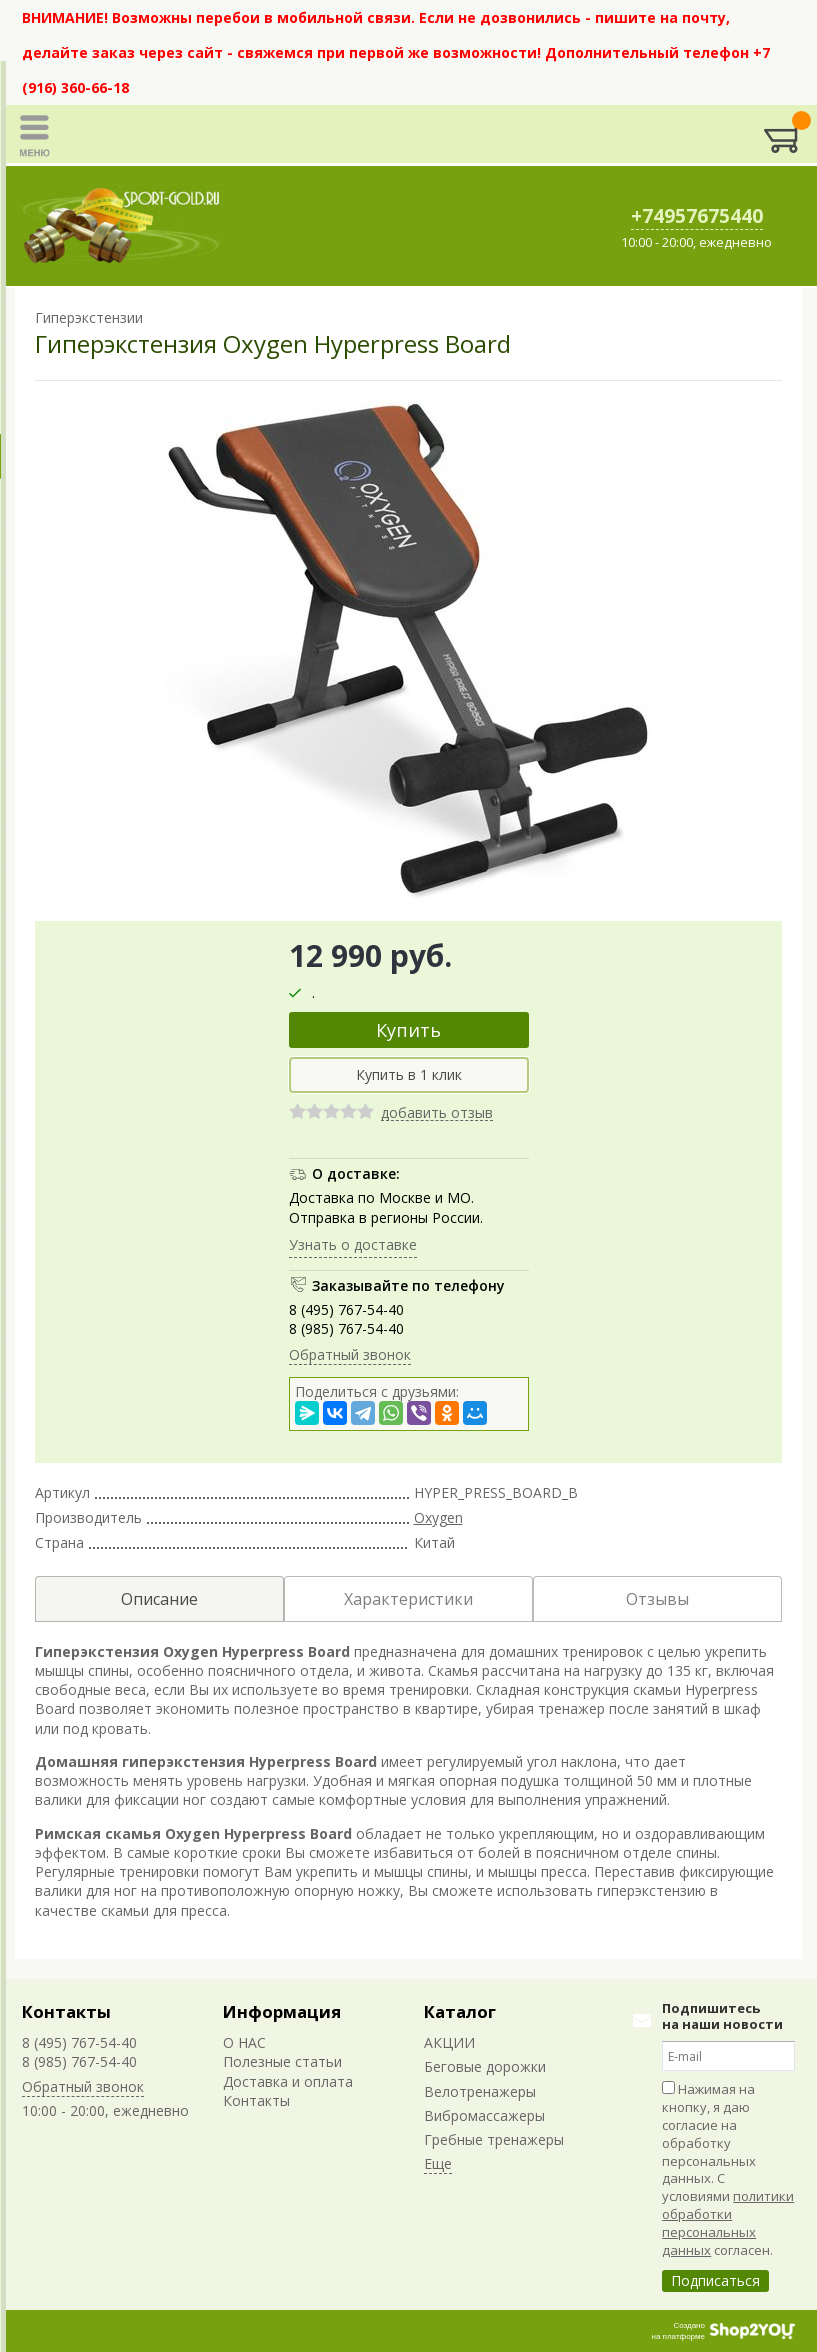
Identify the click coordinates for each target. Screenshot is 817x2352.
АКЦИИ (449, 2042)
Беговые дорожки (485, 2066)
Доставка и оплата (288, 2081)
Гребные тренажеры (494, 2139)
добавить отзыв (437, 1113)
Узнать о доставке (353, 1244)
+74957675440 (697, 216)
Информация (282, 2011)
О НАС (244, 2042)
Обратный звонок (350, 1354)
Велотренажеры (480, 2091)
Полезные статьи (282, 2061)
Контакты (66, 2011)
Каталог (460, 2011)
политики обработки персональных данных (728, 2223)
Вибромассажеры (484, 2115)
